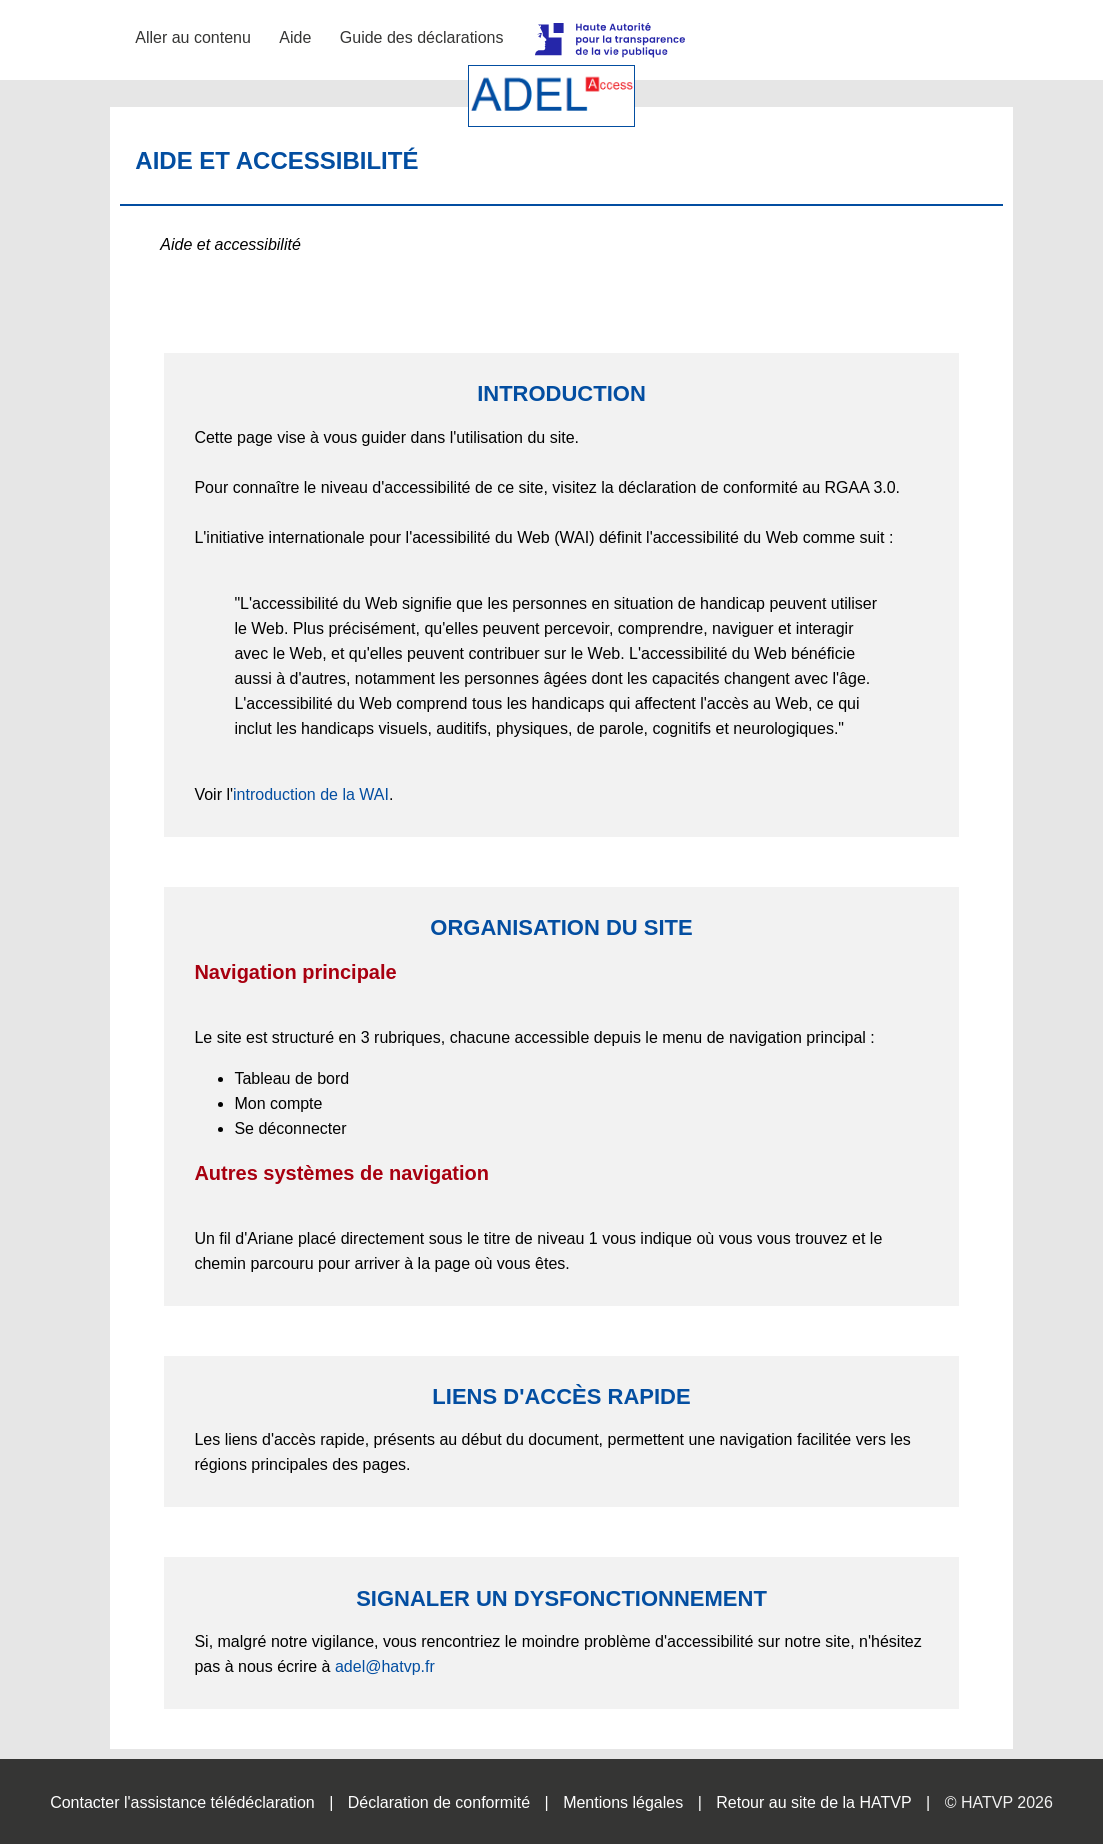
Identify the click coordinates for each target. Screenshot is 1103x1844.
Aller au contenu (193, 37)
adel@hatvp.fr (385, 1666)
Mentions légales (623, 1802)
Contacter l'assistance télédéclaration (182, 1802)
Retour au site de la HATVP (813, 1802)
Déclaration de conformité (439, 1802)
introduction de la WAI (311, 794)
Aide (295, 37)
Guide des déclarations (422, 37)
